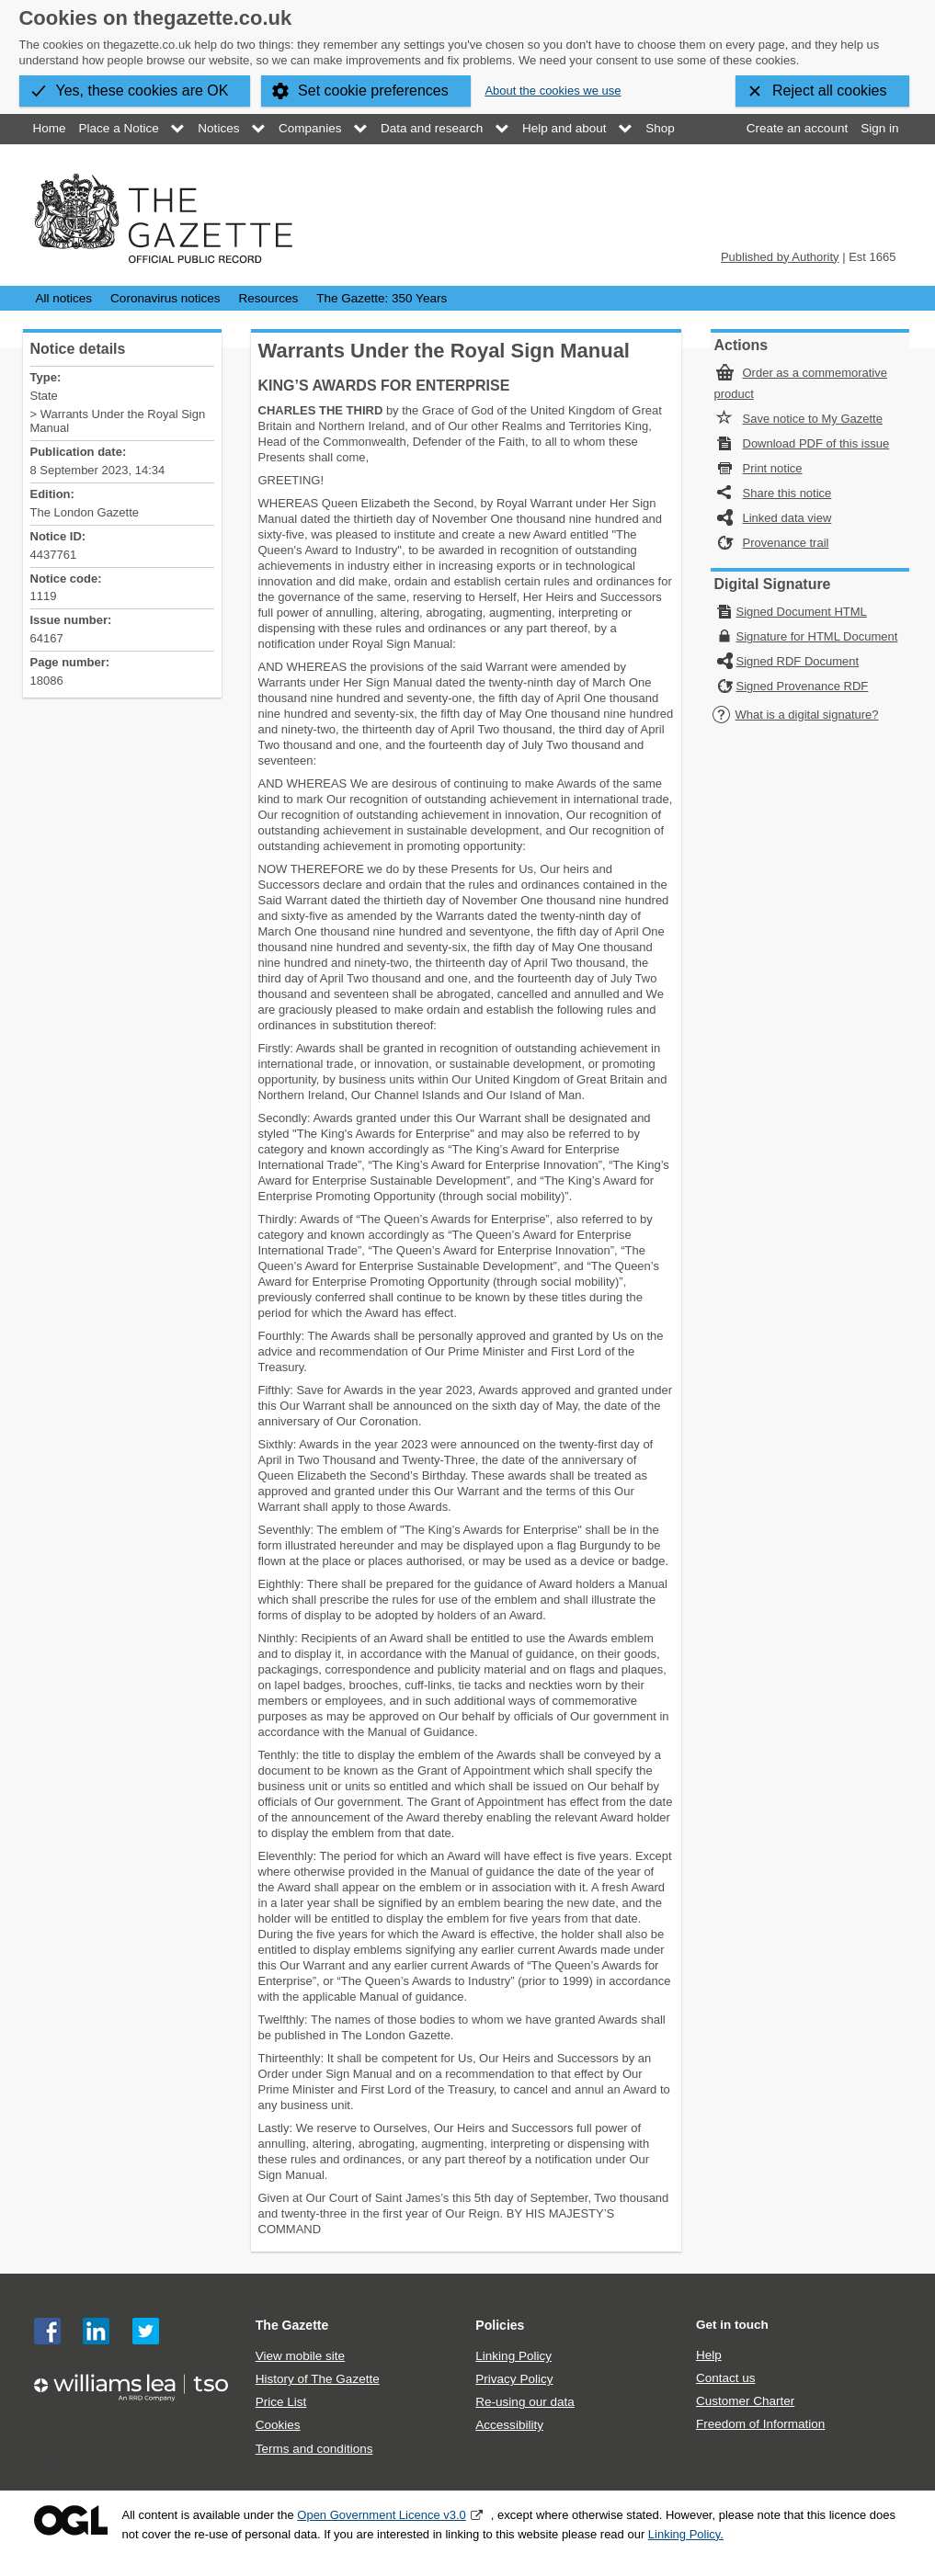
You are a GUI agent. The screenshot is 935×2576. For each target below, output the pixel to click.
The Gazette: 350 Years (381, 298)
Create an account (797, 128)
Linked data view (787, 518)
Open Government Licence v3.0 (381, 2515)
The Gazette (292, 2325)
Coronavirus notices (165, 298)
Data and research (432, 128)
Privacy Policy (514, 2379)
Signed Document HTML (801, 611)
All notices (64, 298)
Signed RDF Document (798, 661)
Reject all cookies (829, 90)
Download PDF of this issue (816, 443)
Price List (281, 2402)
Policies (499, 2325)
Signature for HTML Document (817, 636)
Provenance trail (786, 543)
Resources (269, 298)
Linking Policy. (686, 2534)
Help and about (564, 128)
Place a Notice (119, 128)
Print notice (773, 468)
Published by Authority (780, 257)
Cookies (278, 2425)
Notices (218, 128)
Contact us (726, 2378)
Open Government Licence (71, 2520)
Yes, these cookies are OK (142, 90)
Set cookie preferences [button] (373, 90)
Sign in (879, 128)
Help (709, 2355)
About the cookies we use (553, 90)
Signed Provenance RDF (802, 686)
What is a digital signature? (795, 714)
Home (49, 128)
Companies (310, 128)
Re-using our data (524, 2402)
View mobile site (300, 2356)
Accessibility (509, 2425)
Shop (660, 128)
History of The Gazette (318, 2379)
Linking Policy (513, 2356)
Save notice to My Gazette (813, 419)
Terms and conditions (314, 2449)
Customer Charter (745, 2401)
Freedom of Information (760, 2424)
